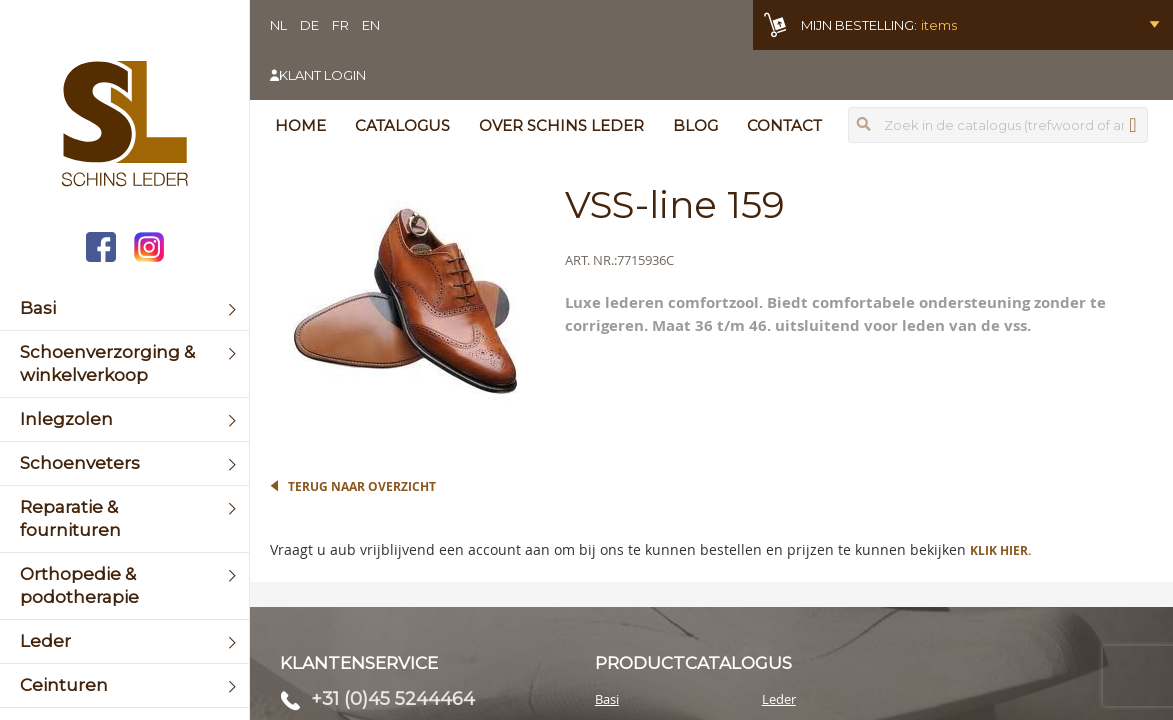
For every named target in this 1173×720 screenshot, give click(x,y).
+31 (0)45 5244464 (393, 699)
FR (340, 25)
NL (278, 25)
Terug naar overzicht (362, 486)
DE (309, 25)
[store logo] (124, 126)
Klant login (322, 75)
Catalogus (402, 125)
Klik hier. (1000, 550)
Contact (784, 125)
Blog (695, 125)
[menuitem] (124, 308)
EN (371, 25)
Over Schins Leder (561, 125)
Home (300, 125)
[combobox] (998, 125)
